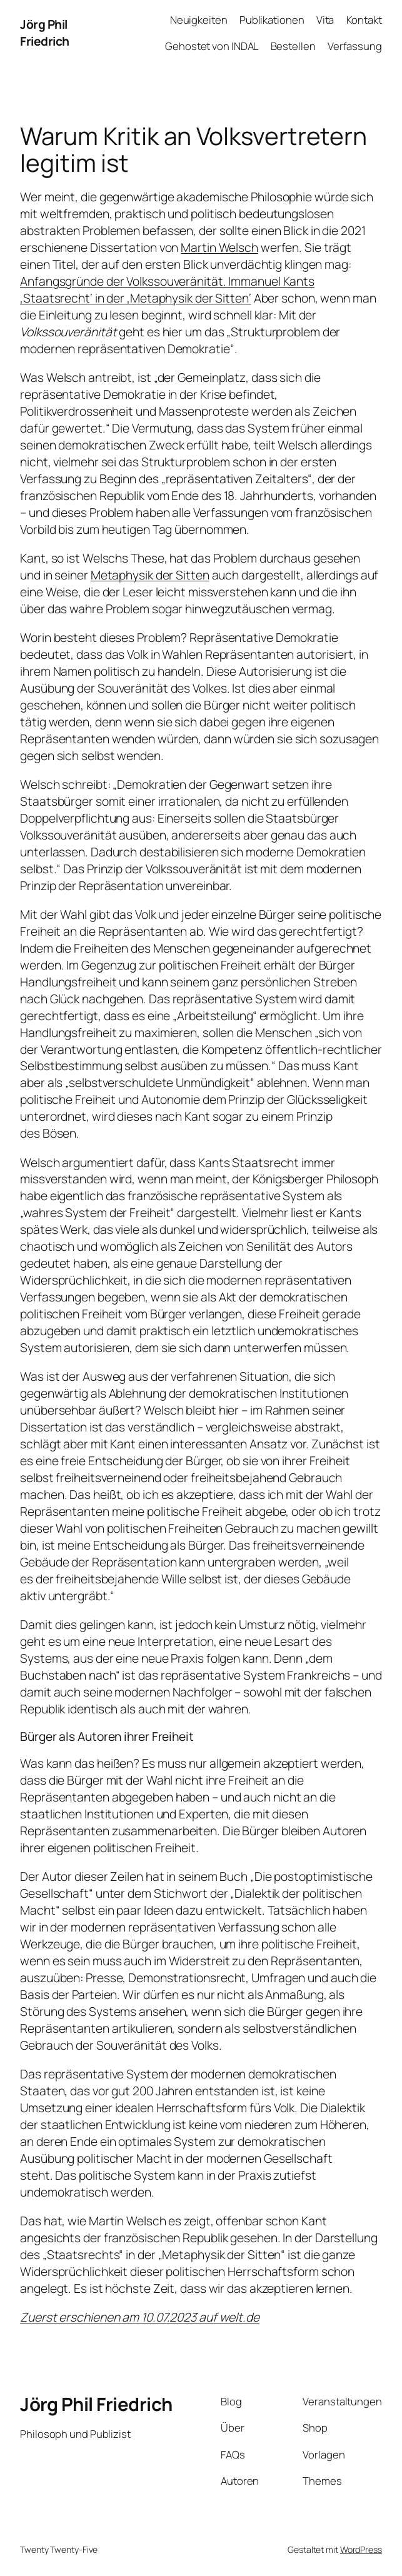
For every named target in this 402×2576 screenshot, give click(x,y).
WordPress (361, 2549)
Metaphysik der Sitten (150, 574)
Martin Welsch (219, 247)
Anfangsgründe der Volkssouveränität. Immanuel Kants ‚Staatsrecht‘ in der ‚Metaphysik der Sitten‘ (167, 289)
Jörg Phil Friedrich (44, 32)
